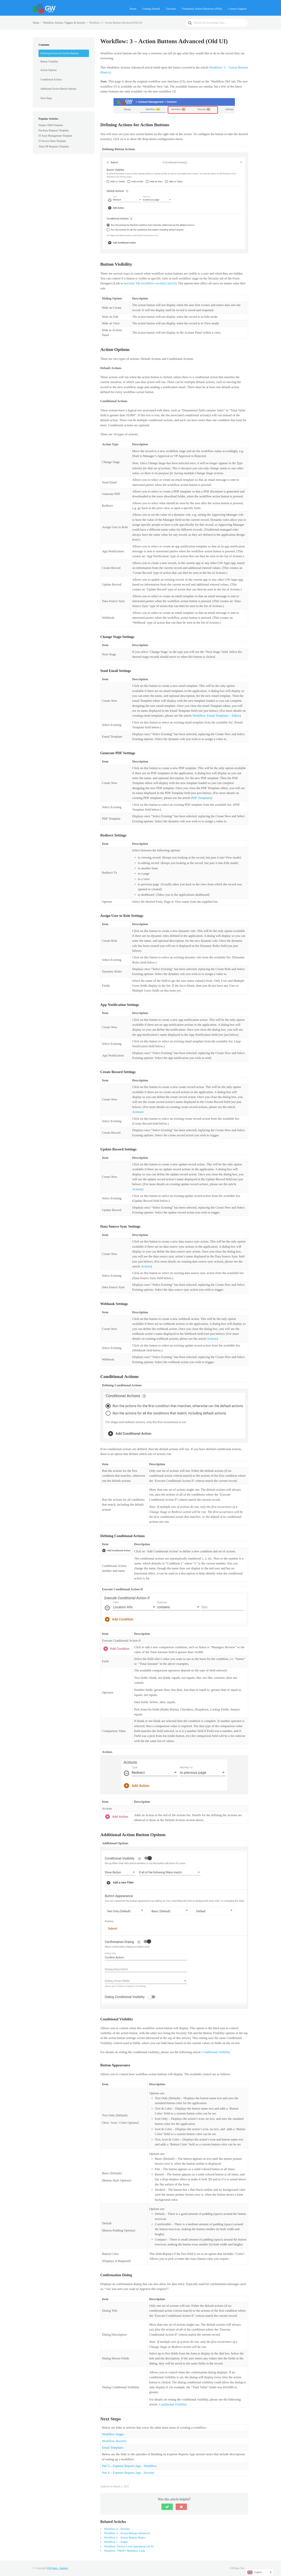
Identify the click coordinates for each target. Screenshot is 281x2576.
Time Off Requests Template (54, 146)
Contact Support (237, 8)
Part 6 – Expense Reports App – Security (128, 2472)
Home (133, 8)
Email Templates (113, 2447)
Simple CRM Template (51, 125)
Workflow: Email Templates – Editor (216, 715)
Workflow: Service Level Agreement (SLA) (129, 2546)
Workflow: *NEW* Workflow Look (124, 2550)
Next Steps (46, 98)
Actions (137, 1112)
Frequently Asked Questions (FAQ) (202, 8)
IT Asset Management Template (55, 135)
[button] (167, 2507)
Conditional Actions (51, 79)
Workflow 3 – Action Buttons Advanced (127, 2533)
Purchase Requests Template (54, 130)
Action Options (48, 70)
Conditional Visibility (216, 2052)
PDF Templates (201, 798)
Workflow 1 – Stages (116, 2541)
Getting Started (151, 8)
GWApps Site (237, 2568)
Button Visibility (49, 61)
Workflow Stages (113, 2434)
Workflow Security (114, 2441)
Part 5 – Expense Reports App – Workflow (129, 2466)
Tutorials (171, 8)
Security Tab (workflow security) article (149, 283)
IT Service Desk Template (52, 141)
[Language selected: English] (259, 2572)
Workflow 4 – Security (117, 2528)
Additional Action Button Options (58, 88)
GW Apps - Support (57, 2568)
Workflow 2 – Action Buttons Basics (125, 2537)
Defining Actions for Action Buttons (59, 53)
